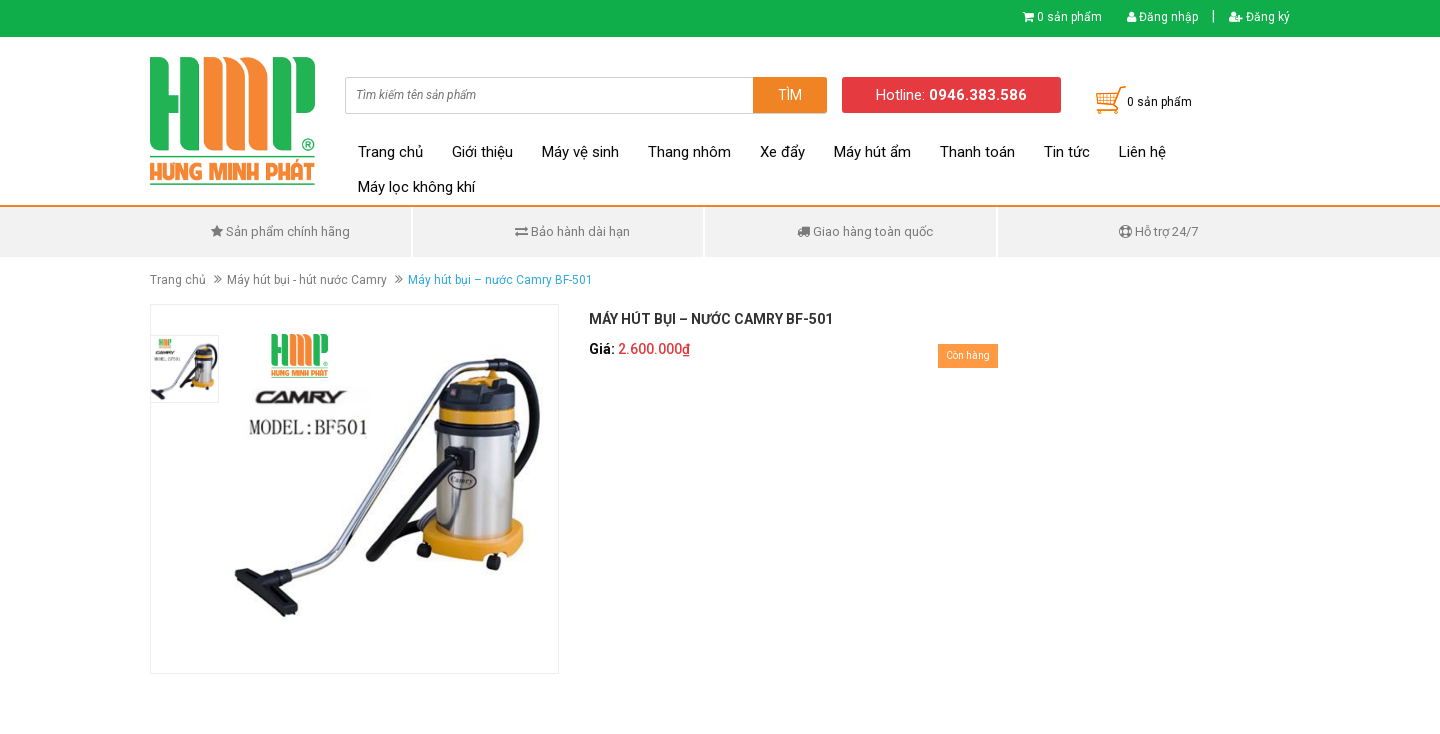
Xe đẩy (782, 152)
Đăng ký (1259, 17)
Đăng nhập (1162, 17)
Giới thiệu (482, 152)
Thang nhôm (689, 152)
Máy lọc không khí (416, 187)
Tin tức (1067, 152)
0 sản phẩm (1069, 17)
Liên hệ (1142, 152)
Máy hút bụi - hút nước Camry (307, 280)
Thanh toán (977, 152)
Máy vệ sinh (580, 152)
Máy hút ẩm (872, 152)
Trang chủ (390, 152)
